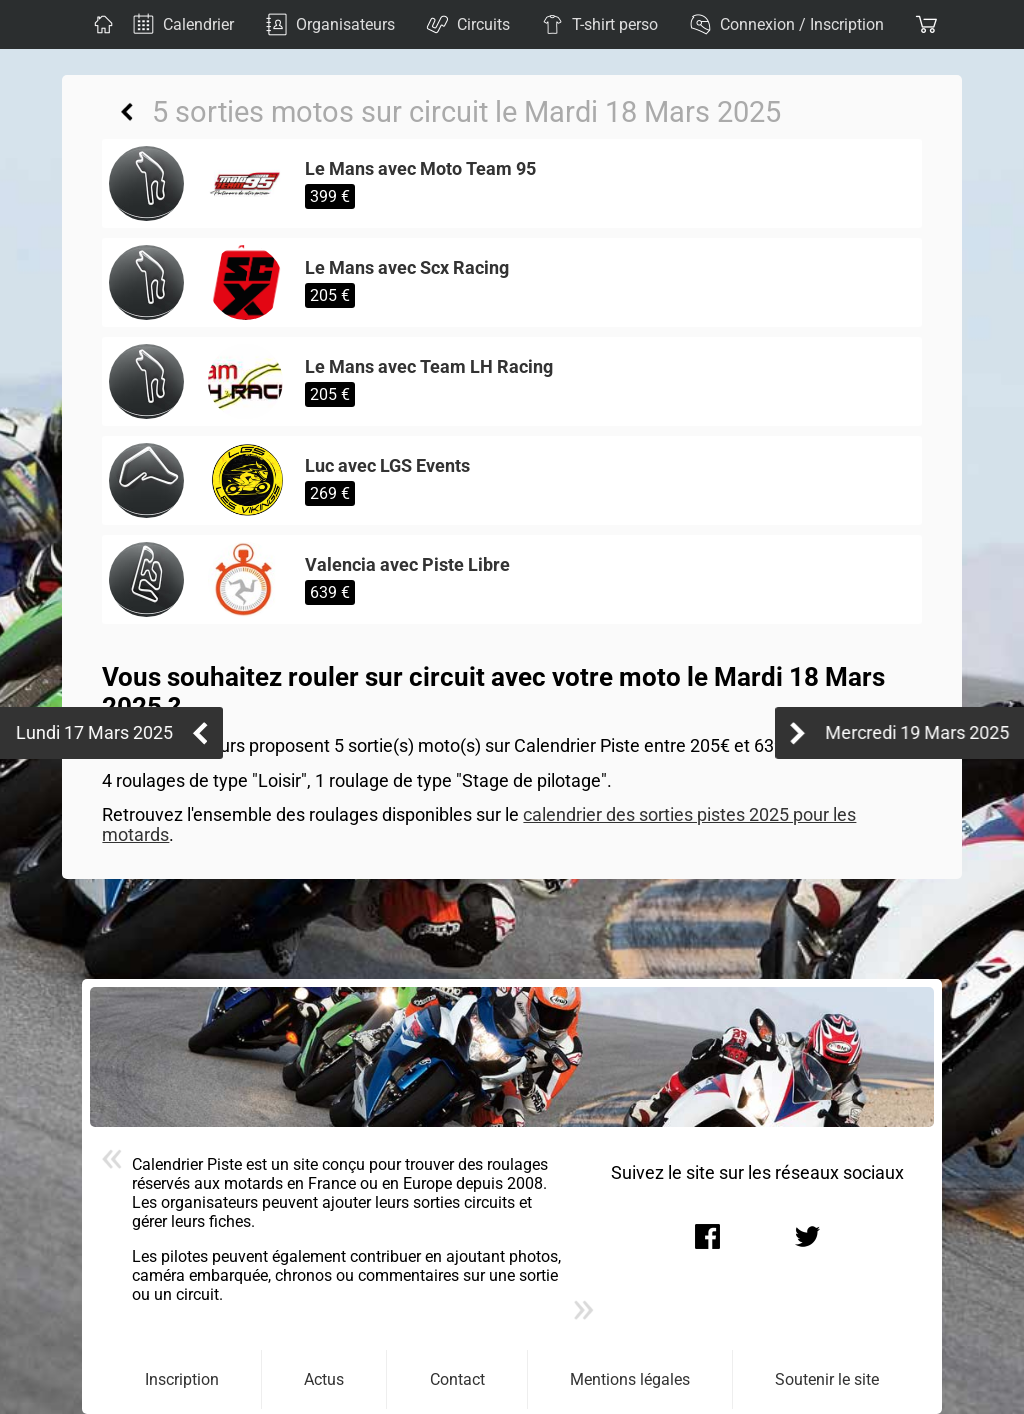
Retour (127, 112)
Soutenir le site (827, 1379)
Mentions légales (630, 1379)
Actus (324, 1379)
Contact (457, 1379)
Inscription (182, 1379)
